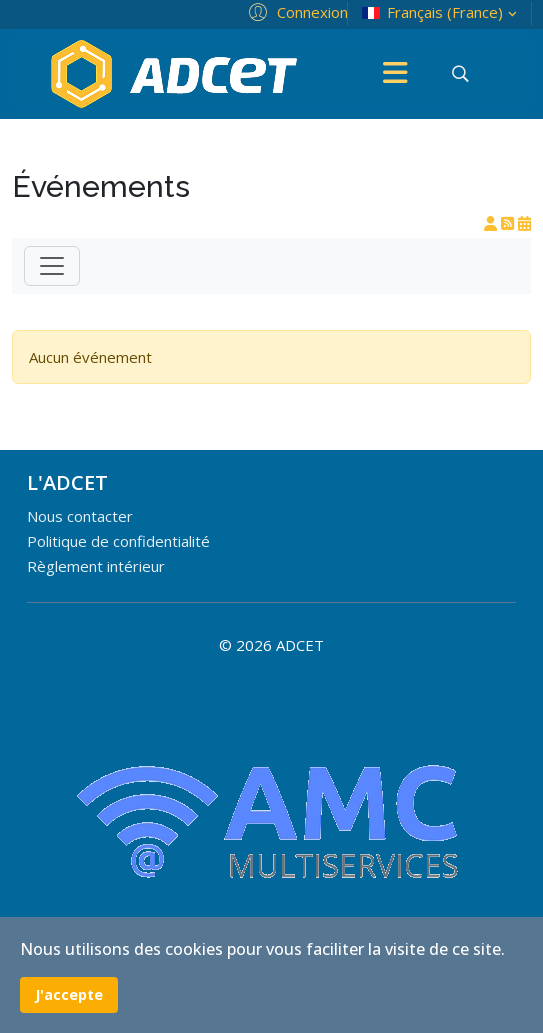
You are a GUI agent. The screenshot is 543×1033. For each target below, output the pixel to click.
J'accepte (69, 994)
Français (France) (441, 12)
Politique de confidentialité (118, 541)
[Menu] (396, 74)
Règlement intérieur (96, 566)
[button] (295, 11)
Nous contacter (80, 516)
